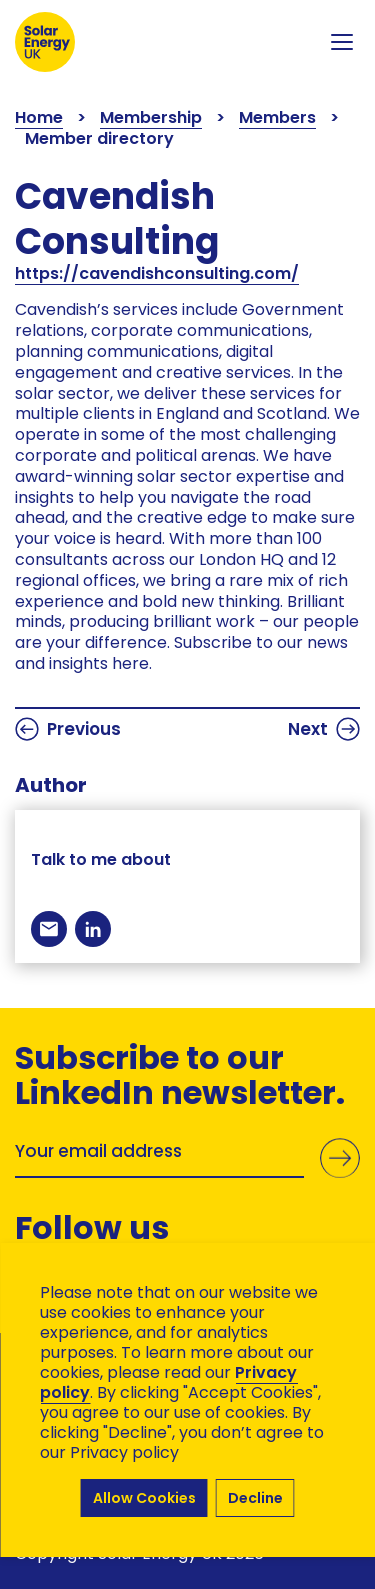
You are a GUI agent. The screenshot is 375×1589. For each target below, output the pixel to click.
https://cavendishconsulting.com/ (157, 273)
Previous (68, 729)
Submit (340, 1158)
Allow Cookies (144, 1498)
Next (324, 729)
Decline (255, 1498)
